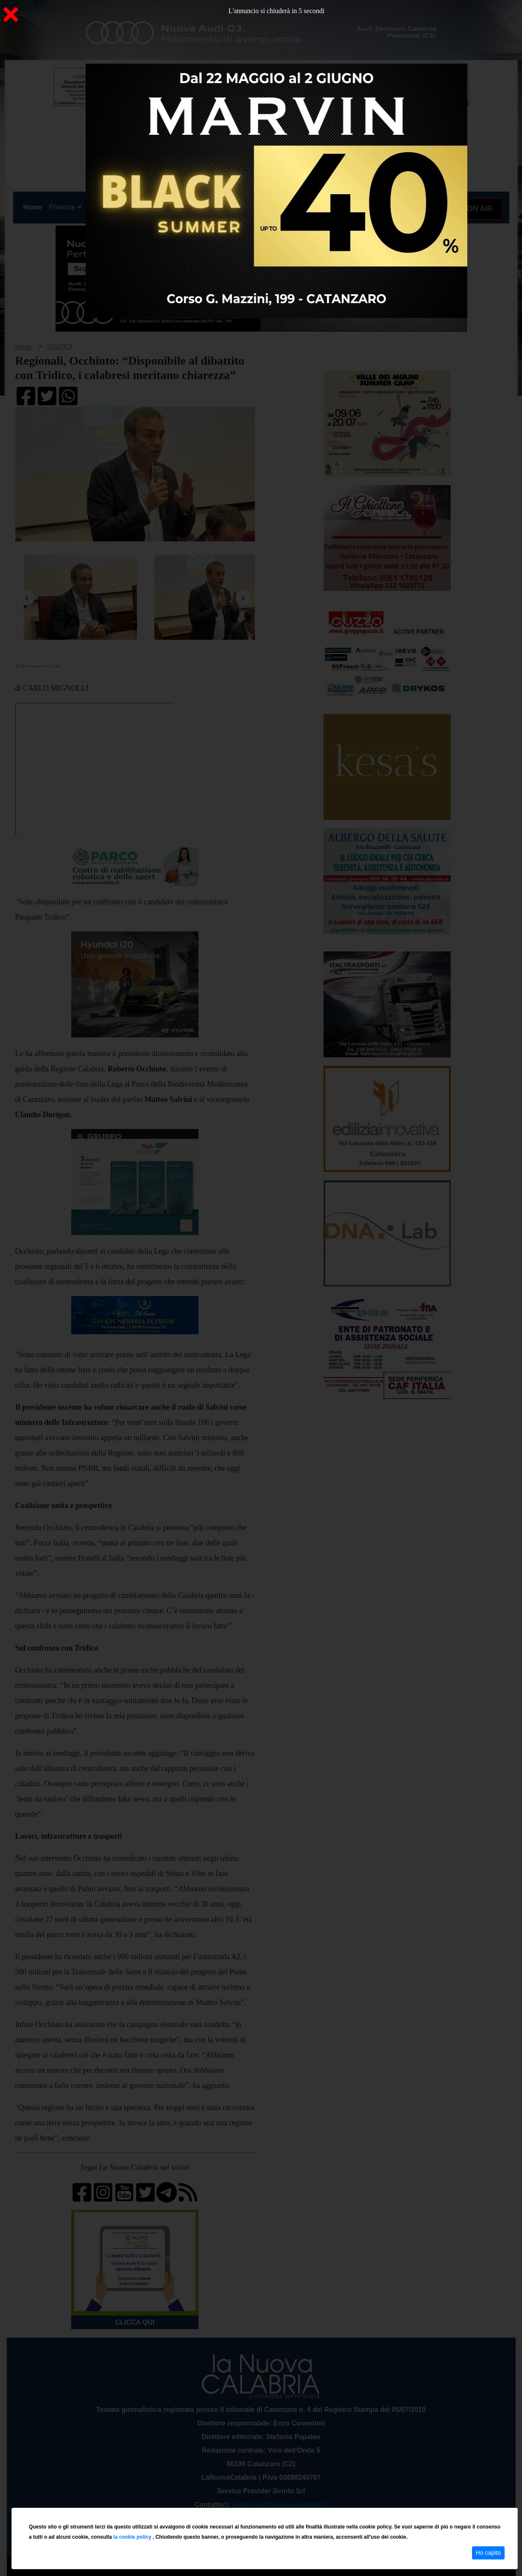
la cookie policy (133, 2537)
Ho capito (488, 2552)
